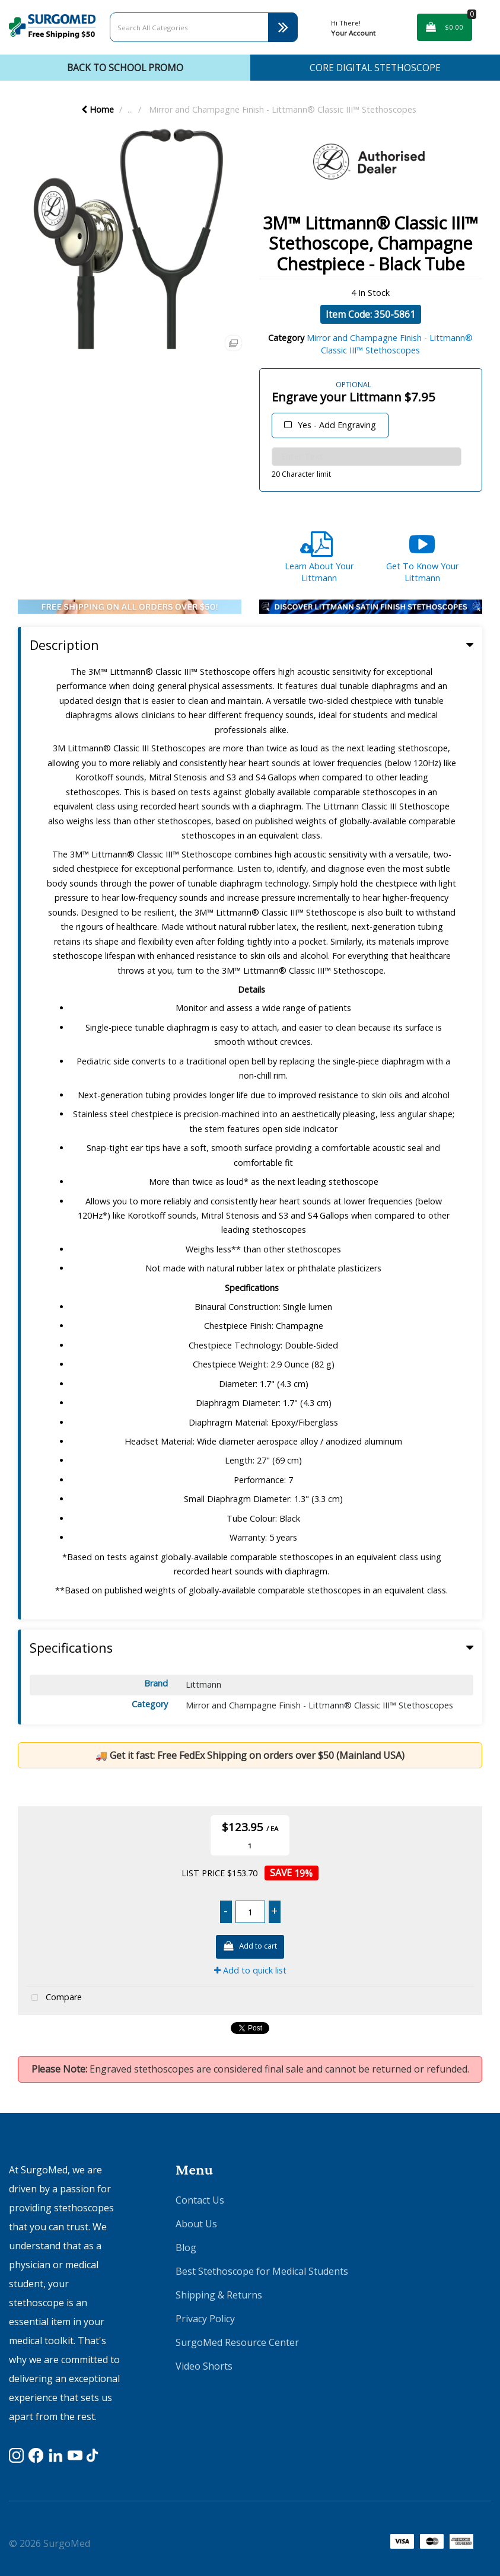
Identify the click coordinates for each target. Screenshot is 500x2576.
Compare (54, 1998)
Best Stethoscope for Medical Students (262, 2271)
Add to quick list (250, 1970)
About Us (196, 2223)
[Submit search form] (283, 27)
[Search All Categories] (204, 27)
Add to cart (250, 1946)
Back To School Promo (125, 67)
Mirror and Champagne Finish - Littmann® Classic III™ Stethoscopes (282, 109)
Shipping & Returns (219, 2294)
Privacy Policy (205, 2318)
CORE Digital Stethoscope (375, 67)
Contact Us (200, 2200)
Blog (186, 2247)
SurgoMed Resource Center (237, 2342)
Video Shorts (204, 2366)
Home (97, 109)
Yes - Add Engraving (337, 425)
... (130, 109)
